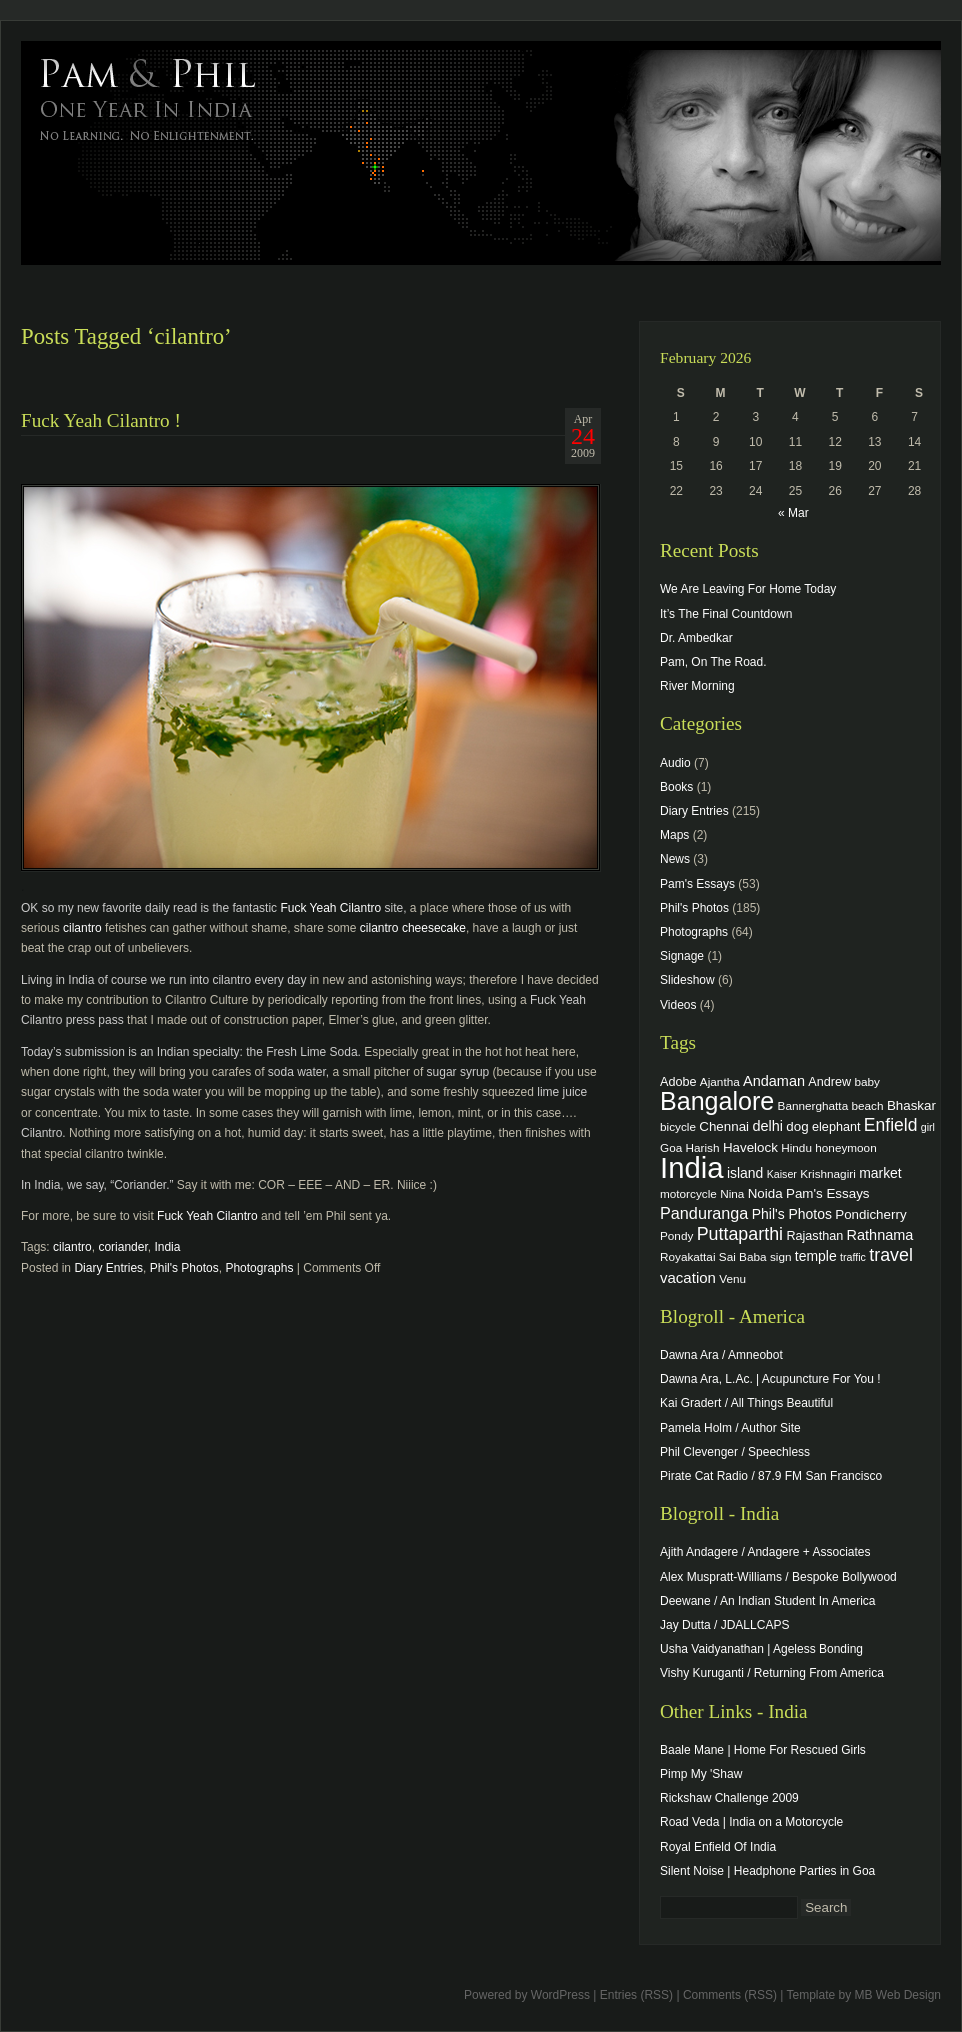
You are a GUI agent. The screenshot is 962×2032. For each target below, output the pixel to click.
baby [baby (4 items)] (867, 1081)
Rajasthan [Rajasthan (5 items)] (814, 1236)
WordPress (560, 1995)
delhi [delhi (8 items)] (767, 1126)
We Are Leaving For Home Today (748, 589)
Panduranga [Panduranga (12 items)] (704, 1213)
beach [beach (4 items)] (868, 1105)
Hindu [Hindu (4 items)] (796, 1147)
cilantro (82, 928)
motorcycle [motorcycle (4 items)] (688, 1193)
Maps (674, 835)
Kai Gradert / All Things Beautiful (746, 1403)
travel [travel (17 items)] (891, 1255)
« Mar (793, 513)
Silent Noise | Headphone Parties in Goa (767, 1871)
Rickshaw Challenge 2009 (729, 1798)
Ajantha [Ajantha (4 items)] (720, 1081)
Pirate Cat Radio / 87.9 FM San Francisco (771, 1476)
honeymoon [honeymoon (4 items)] (845, 1147)
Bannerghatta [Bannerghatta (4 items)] (813, 1105)
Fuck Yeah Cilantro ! (101, 420)
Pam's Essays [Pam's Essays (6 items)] (828, 1193)
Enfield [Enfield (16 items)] (891, 1125)
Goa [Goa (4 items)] (671, 1147)
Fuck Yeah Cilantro (330, 908)
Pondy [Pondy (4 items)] (676, 1235)
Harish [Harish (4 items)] (703, 1147)
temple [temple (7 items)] (816, 1256)
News (675, 859)
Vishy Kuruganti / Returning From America (772, 1673)
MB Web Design (898, 1995)
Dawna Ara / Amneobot (721, 1355)
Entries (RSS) (636, 1995)
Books (676, 787)
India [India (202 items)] (692, 1167)
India (167, 1247)
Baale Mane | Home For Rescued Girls (763, 1750)
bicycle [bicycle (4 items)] (678, 1126)
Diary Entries (108, 1268)
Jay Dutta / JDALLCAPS (724, 1625)
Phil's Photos (184, 1268)
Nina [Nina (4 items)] (732, 1193)
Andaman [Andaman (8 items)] (774, 1081)
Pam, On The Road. (713, 662)
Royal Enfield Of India (718, 1847)
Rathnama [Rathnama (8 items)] (880, 1235)
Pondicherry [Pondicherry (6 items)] (870, 1214)
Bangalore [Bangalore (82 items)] (717, 1101)
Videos (678, 1005)
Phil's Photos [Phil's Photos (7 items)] (792, 1214)
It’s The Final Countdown (726, 614)
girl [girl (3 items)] (928, 1127)
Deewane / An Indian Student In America (767, 1601)
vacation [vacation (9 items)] (688, 1277)
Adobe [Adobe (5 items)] (678, 1082)
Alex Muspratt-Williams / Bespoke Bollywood (778, 1577)
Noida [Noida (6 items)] (765, 1193)
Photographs (259, 1268)
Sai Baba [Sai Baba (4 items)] (743, 1256)
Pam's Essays (697, 884)
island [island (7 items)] (745, 1173)
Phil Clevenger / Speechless (735, 1452)
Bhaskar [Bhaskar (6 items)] (911, 1105)
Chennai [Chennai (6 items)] (724, 1126)
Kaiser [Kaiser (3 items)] (782, 1174)
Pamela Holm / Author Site (730, 1428)
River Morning (697, 686)
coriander (122, 1247)
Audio (675, 763)
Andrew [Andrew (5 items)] (829, 1082)
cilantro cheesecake (413, 928)
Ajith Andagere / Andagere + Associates (765, 1552)
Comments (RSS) (730, 1995)
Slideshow (687, 980)
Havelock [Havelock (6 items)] (750, 1147)
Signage (682, 956)
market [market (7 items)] (880, 1173)
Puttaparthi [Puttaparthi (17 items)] (740, 1234)
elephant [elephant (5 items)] (836, 1127)
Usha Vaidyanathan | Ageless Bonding (761, 1649)
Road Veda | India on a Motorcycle (751, 1822)
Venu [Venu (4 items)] (732, 1278)
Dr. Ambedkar (696, 638)
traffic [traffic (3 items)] (853, 1257)
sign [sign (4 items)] (781, 1256)
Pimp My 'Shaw (701, 1774)
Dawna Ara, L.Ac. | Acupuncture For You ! (770, 1379)
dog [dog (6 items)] (797, 1126)
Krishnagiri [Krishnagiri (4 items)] (828, 1173)
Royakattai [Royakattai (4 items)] (688, 1256)
